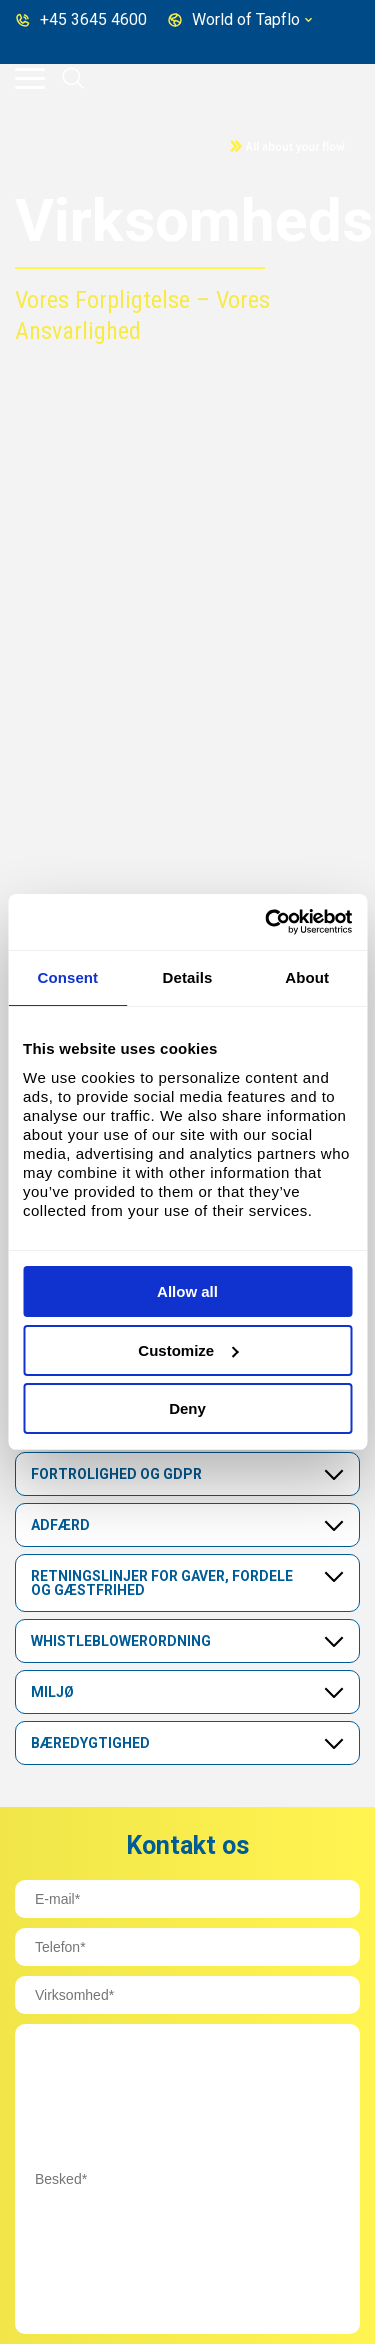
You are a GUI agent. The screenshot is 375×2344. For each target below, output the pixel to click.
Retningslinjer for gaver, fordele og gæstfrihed (162, 1583)
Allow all (187, 1291)
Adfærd (60, 1525)
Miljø (52, 1692)
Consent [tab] (67, 977)
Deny (187, 1408)
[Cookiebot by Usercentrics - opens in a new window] (267, 922)
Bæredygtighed (90, 1743)
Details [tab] (188, 977)
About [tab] (307, 977)
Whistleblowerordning (121, 1641)
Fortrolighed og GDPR (116, 1474)
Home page (61, 144)
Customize (188, 1350)
